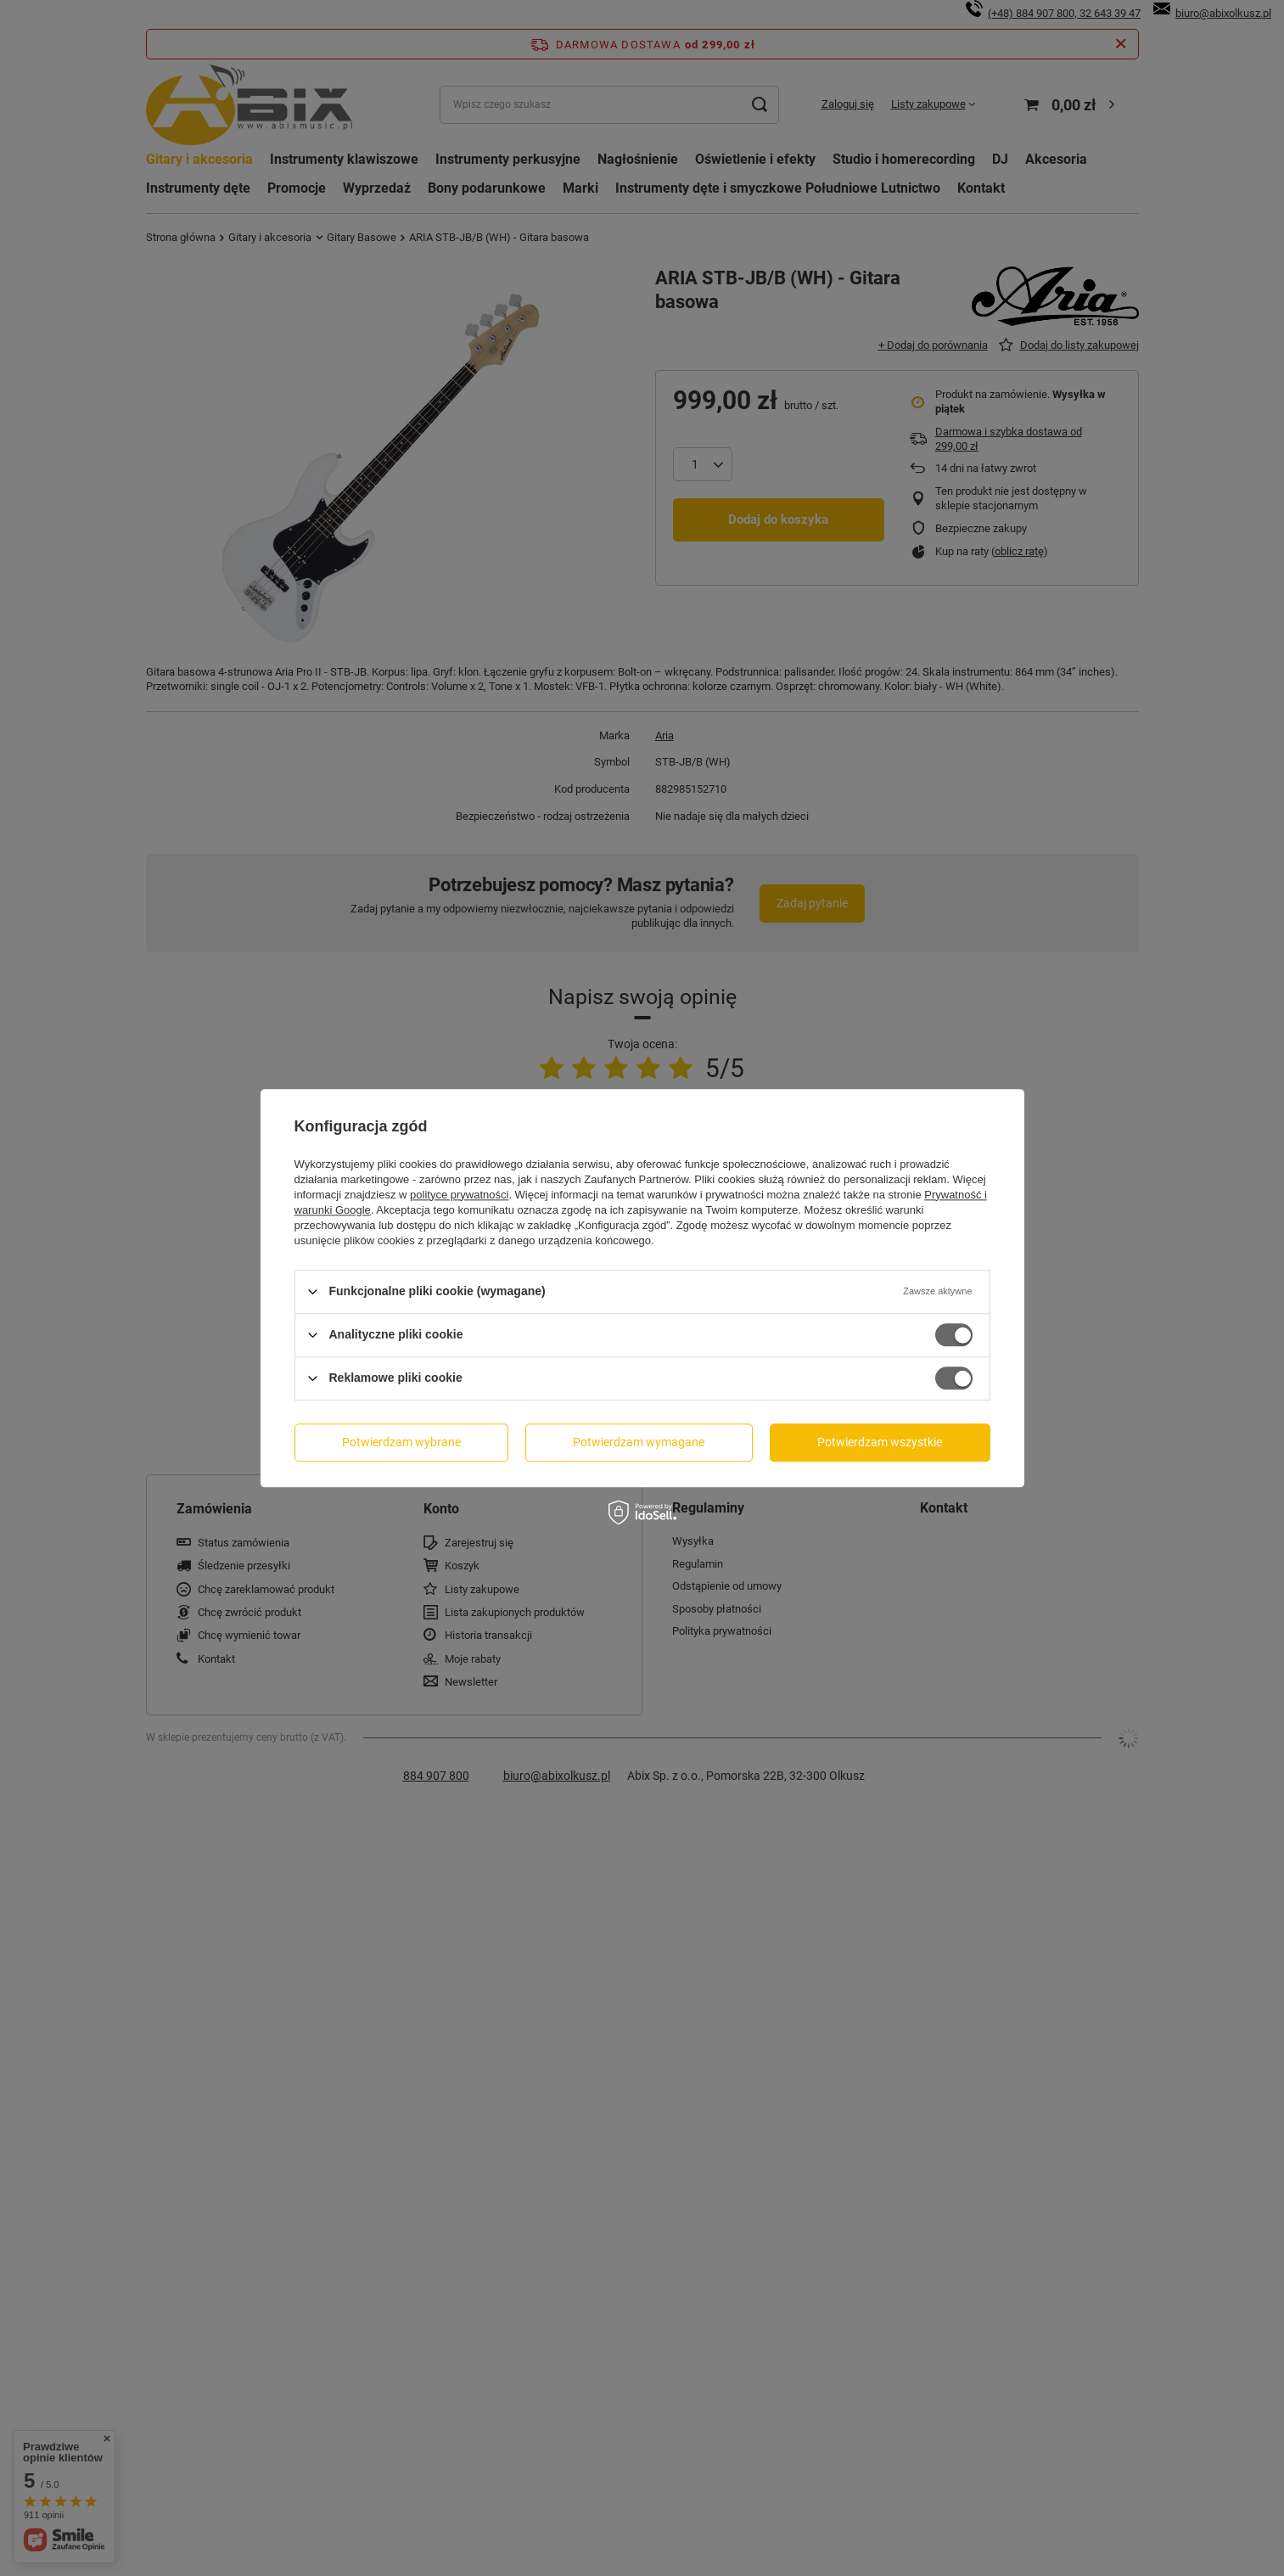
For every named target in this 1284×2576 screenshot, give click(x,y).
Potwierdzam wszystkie (879, 1442)
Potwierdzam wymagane (638, 1442)
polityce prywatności (459, 1194)
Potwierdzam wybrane (401, 1442)
